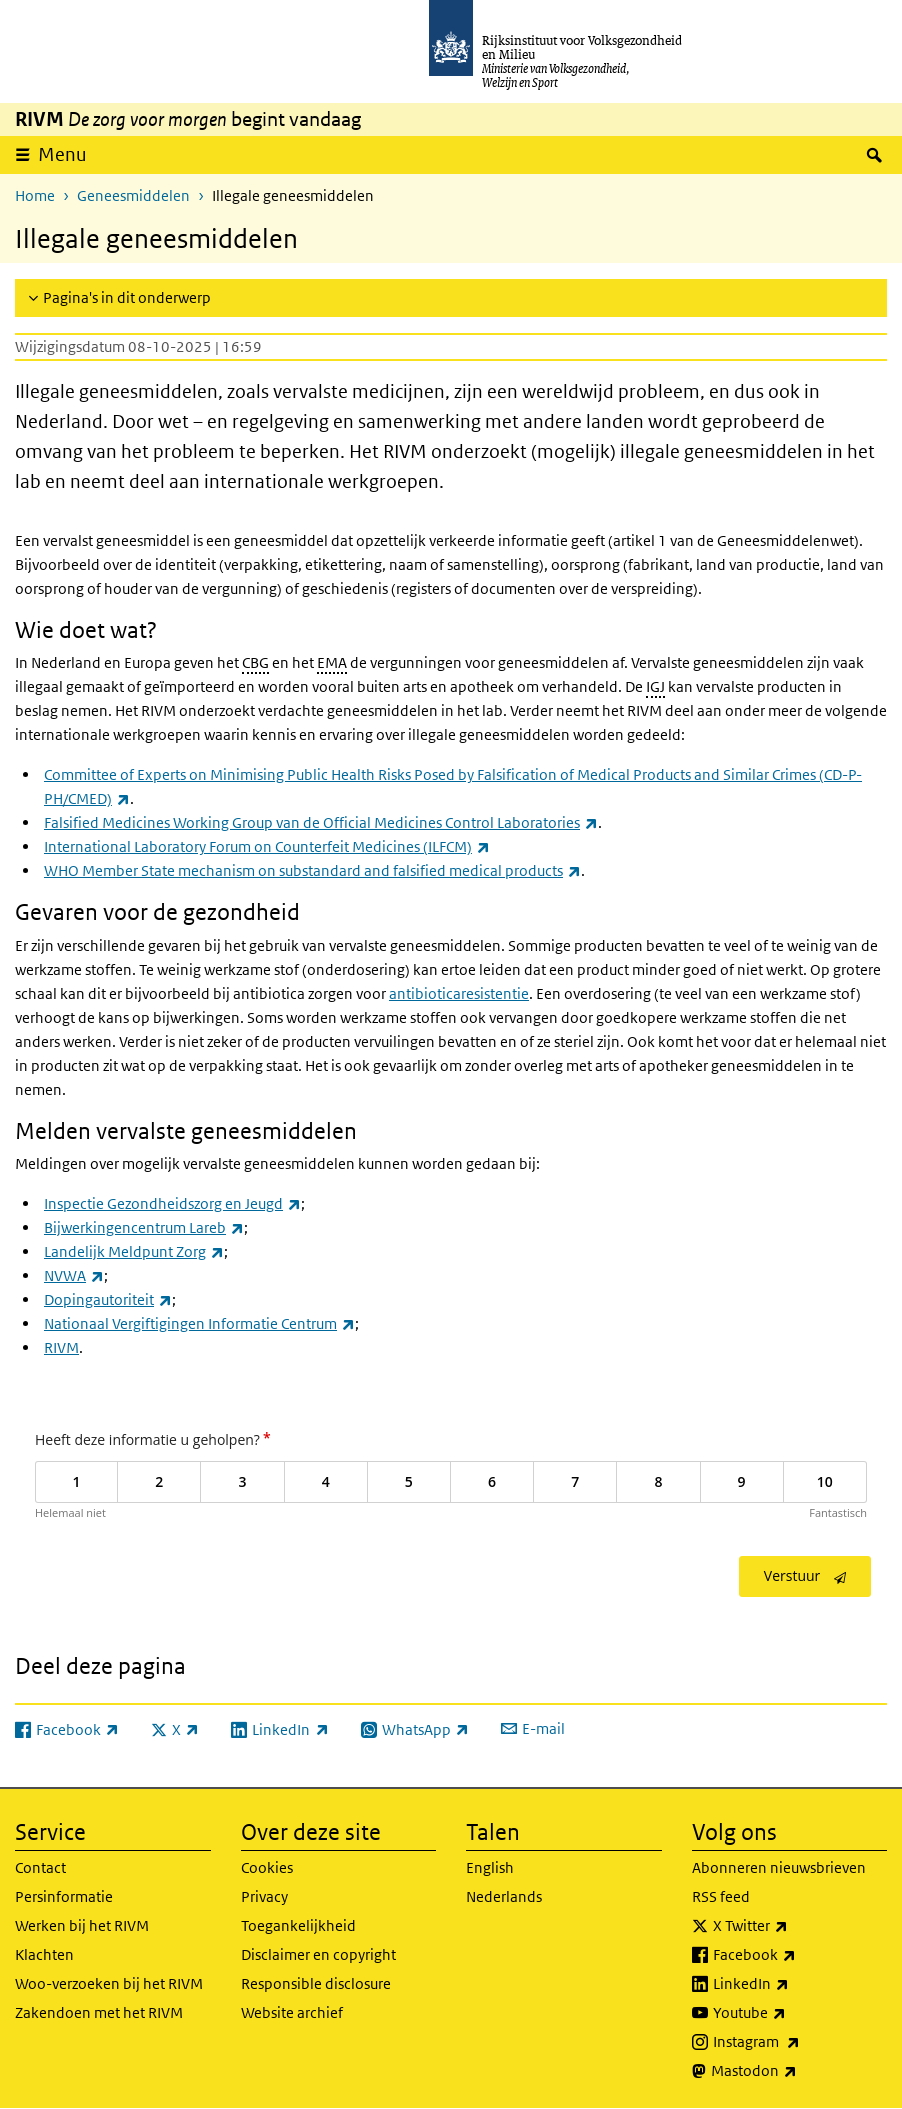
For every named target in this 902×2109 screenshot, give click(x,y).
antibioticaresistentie (459, 993)
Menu (62, 154)
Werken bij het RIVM (82, 1925)
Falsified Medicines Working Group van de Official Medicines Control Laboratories (321, 822)
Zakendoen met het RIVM (99, 2012)
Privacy (264, 1896)
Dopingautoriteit (108, 1299)
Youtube (793, 2013)
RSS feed (721, 1896)
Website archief (292, 2012)
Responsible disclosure (316, 1983)
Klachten (44, 1954)
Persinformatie (64, 1896)
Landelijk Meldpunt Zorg (134, 1251)
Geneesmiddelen (133, 195)
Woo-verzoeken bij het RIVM (109, 1983)
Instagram (800, 2042)
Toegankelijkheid (298, 1925)
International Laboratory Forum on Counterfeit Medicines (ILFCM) (267, 846)
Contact (40, 1867)
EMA (332, 662)
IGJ (655, 686)
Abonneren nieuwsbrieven (779, 1867)
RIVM (61, 1347)
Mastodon (798, 2071)
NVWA (74, 1275)
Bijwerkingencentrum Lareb (144, 1227)
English (490, 1867)
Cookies (267, 1867)
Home (35, 195)
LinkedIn (795, 1984)
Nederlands (504, 1896)
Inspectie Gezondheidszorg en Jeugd (172, 1203)
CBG (255, 662)
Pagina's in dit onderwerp (127, 297)
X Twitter (794, 1926)
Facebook (798, 1955)
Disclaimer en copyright (318, 1954)
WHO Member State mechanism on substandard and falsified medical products (312, 870)
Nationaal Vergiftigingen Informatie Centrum (199, 1323)
